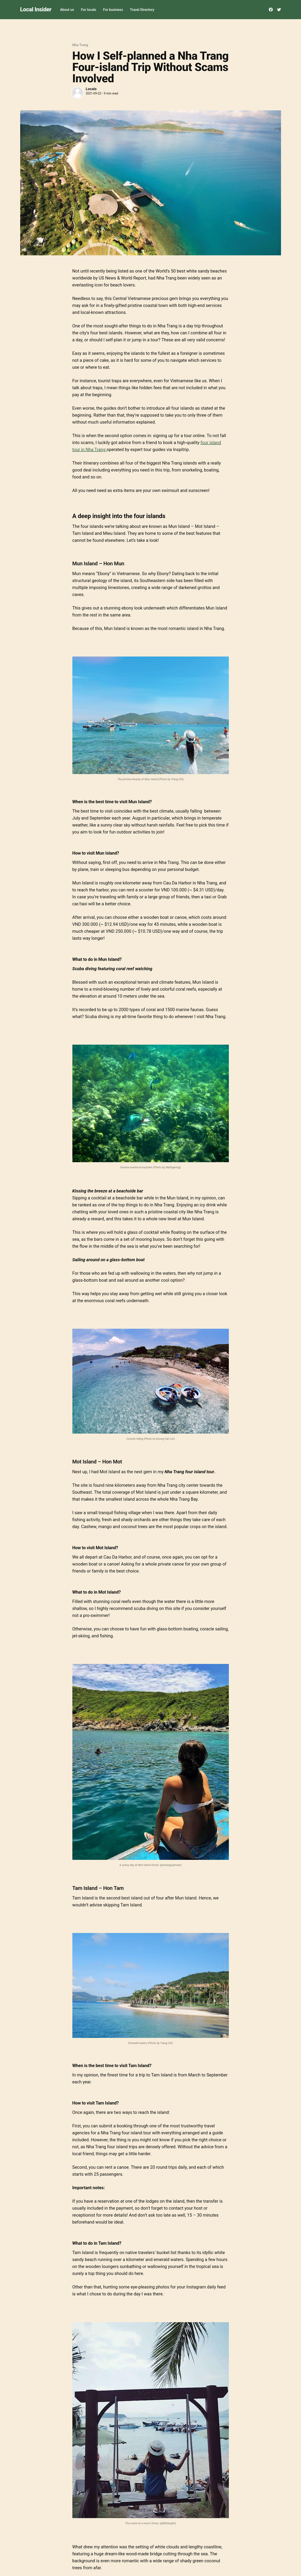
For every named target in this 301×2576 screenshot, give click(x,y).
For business (113, 10)
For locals (88, 10)
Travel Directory (142, 10)
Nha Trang (80, 45)
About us (67, 10)
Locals (77, 93)
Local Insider (36, 9)
